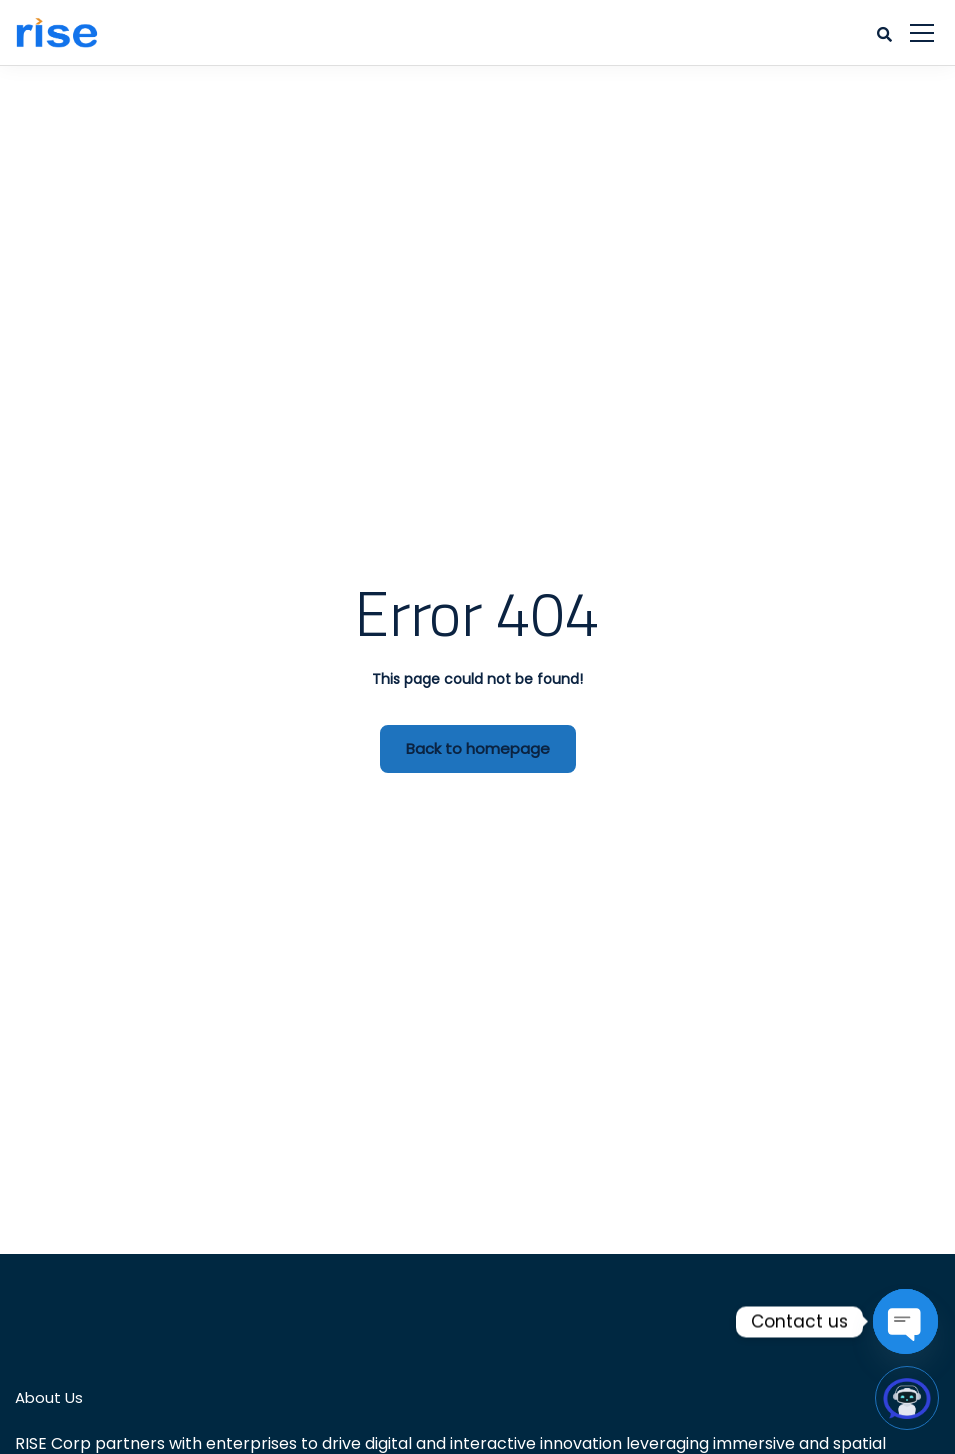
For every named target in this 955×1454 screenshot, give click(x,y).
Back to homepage (478, 748)
